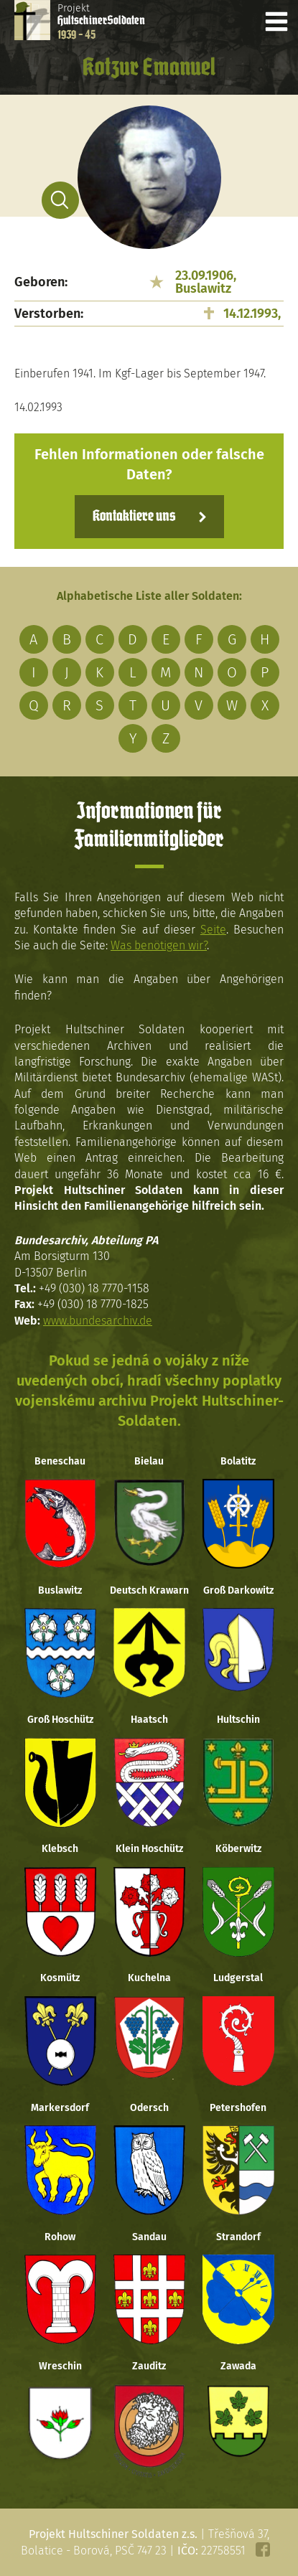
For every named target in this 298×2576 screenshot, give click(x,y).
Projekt (101, 21)
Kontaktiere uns (134, 516)
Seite (213, 929)
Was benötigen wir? (159, 945)
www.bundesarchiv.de (97, 1320)
